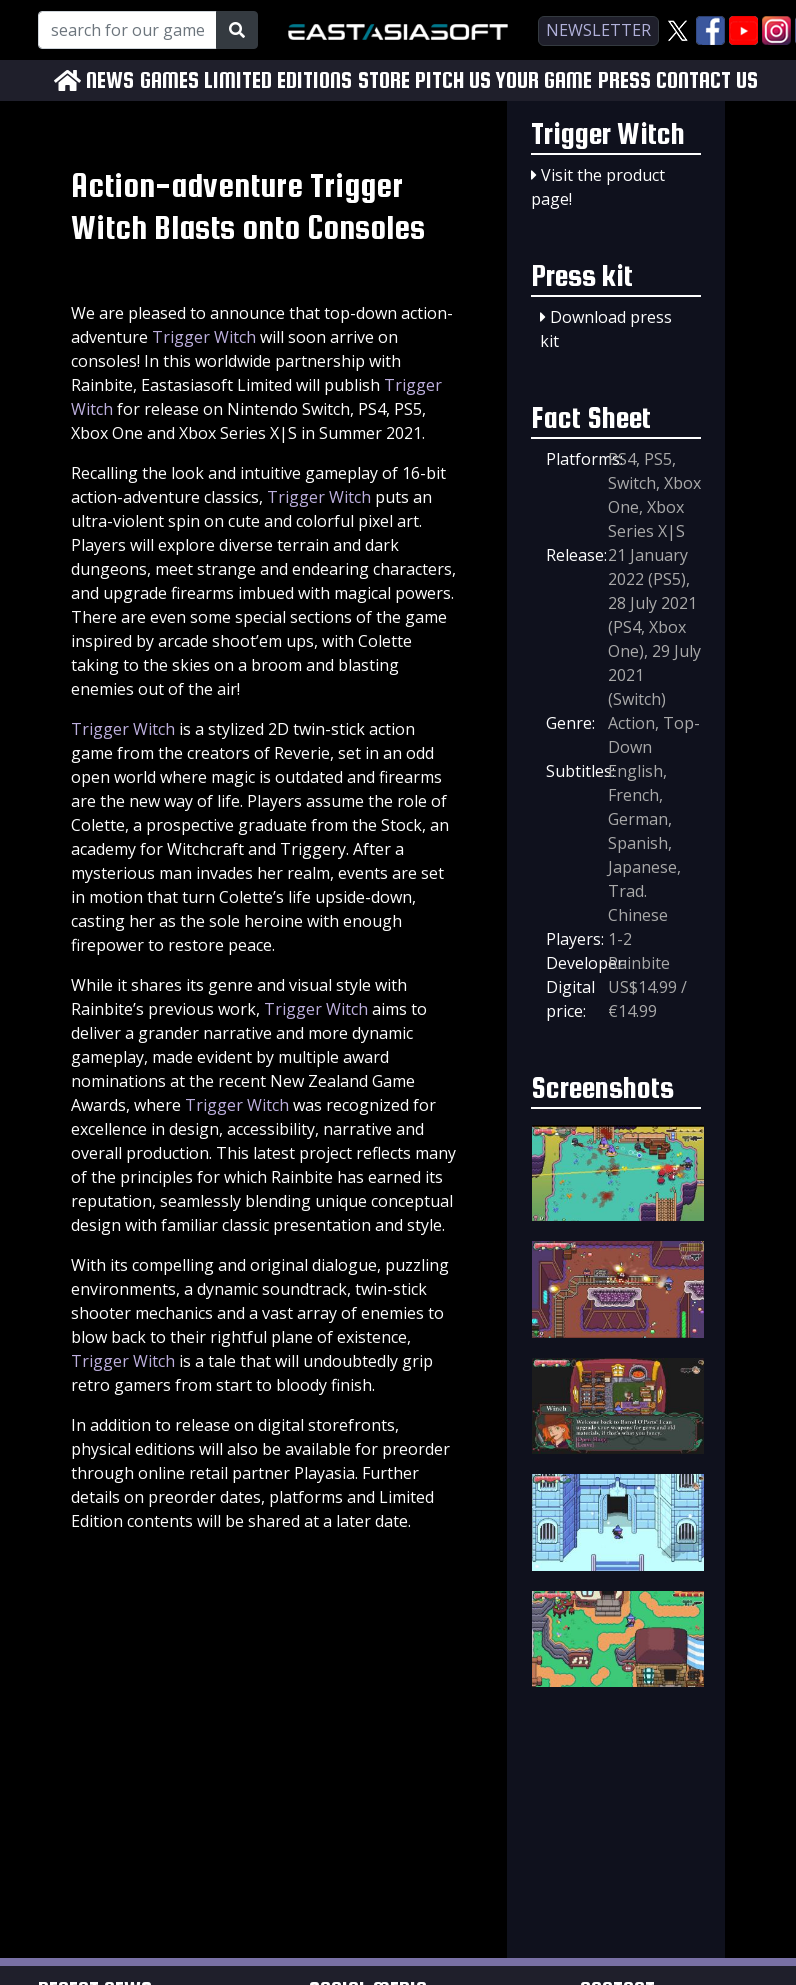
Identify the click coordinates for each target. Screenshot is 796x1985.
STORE (384, 80)
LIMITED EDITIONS (278, 80)
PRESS (624, 80)
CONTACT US (707, 80)
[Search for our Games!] (127, 30)
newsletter (598, 30)
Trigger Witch (204, 337)
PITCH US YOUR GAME (503, 80)
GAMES (169, 80)
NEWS (110, 80)
